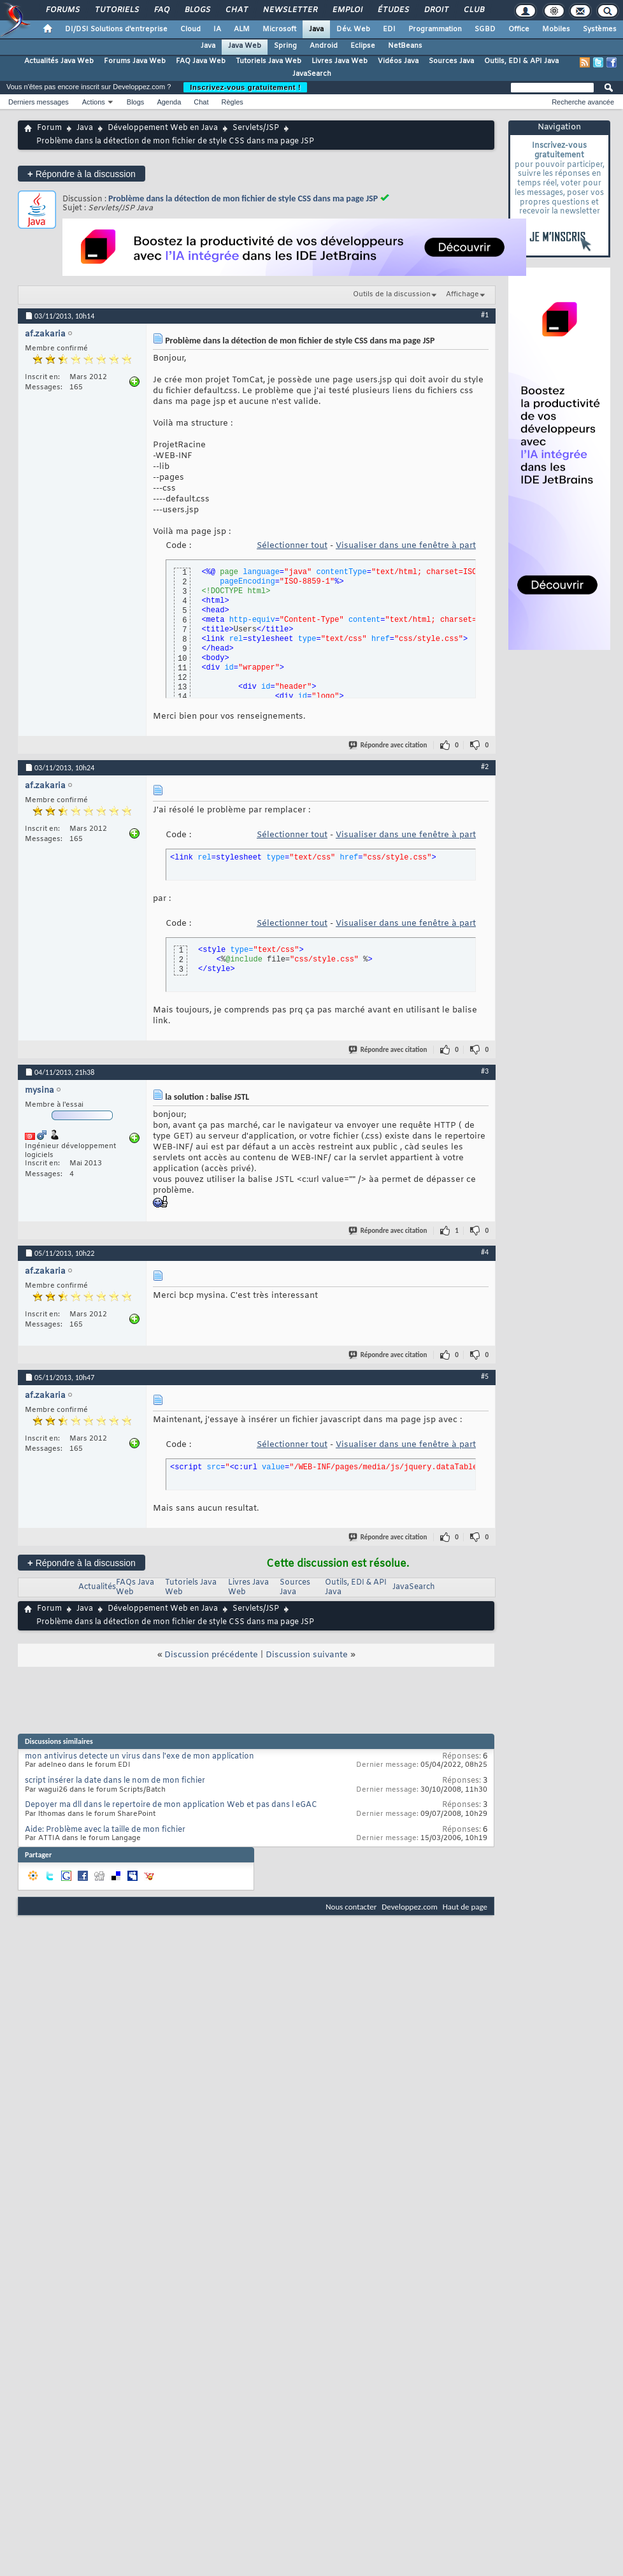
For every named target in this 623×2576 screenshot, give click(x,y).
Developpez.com (410, 1906)
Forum (49, 128)
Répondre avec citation (388, 745)
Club (473, 10)
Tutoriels (116, 10)
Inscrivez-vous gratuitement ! (245, 87)
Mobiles (556, 29)
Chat (236, 10)
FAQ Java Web (201, 61)
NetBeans (405, 45)
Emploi (347, 10)
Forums (62, 10)
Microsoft (279, 29)
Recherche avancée (583, 102)
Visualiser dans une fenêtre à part (406, 545)
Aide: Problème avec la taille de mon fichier (105, 1830)
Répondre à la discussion (81, 173)
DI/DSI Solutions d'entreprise (116, 29)
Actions (93, 102)
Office (518, 29)
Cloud (190, 29)
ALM (242, 29)
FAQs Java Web (135, 1587)
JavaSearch (311, 73)
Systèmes (600, 29)
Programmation (435, 29)
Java (316, 29)
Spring (285, 45)
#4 (485, 1252)
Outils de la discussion (392, 294)
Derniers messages (38, 102)
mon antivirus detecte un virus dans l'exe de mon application (139, 1757)
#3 (485, 1071)
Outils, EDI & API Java (521, 61)
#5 (485, 1376)
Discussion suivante (307, 1655)
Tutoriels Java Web (268, 61)
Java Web (244, 45)
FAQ (161, 10)
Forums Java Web (135, 61)
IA (217, 29)
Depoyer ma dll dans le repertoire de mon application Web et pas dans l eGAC (171, 1805)
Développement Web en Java (163, 128)
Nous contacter (351, 1906)
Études (393, 10)
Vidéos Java (398, 61)
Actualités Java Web (59, 61)
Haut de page (465, 1906)
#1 (485, 314)
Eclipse (362, 45)
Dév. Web (353, 29)
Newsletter (289, 10)
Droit (435, 10)
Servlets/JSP (256, 128)
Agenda (169, 102)
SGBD (485, 29)
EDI (389, 29)
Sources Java (451, 61)
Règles (232, 102)
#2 (485, 766)
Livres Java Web (340, 61)
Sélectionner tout (292, 545)
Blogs (197, 10)
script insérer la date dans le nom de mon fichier (115, 1781)
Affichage (462, 294)
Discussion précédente (211, 1655)
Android (324, 45)
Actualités (97, 1587)
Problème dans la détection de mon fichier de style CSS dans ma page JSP (243, 198)
